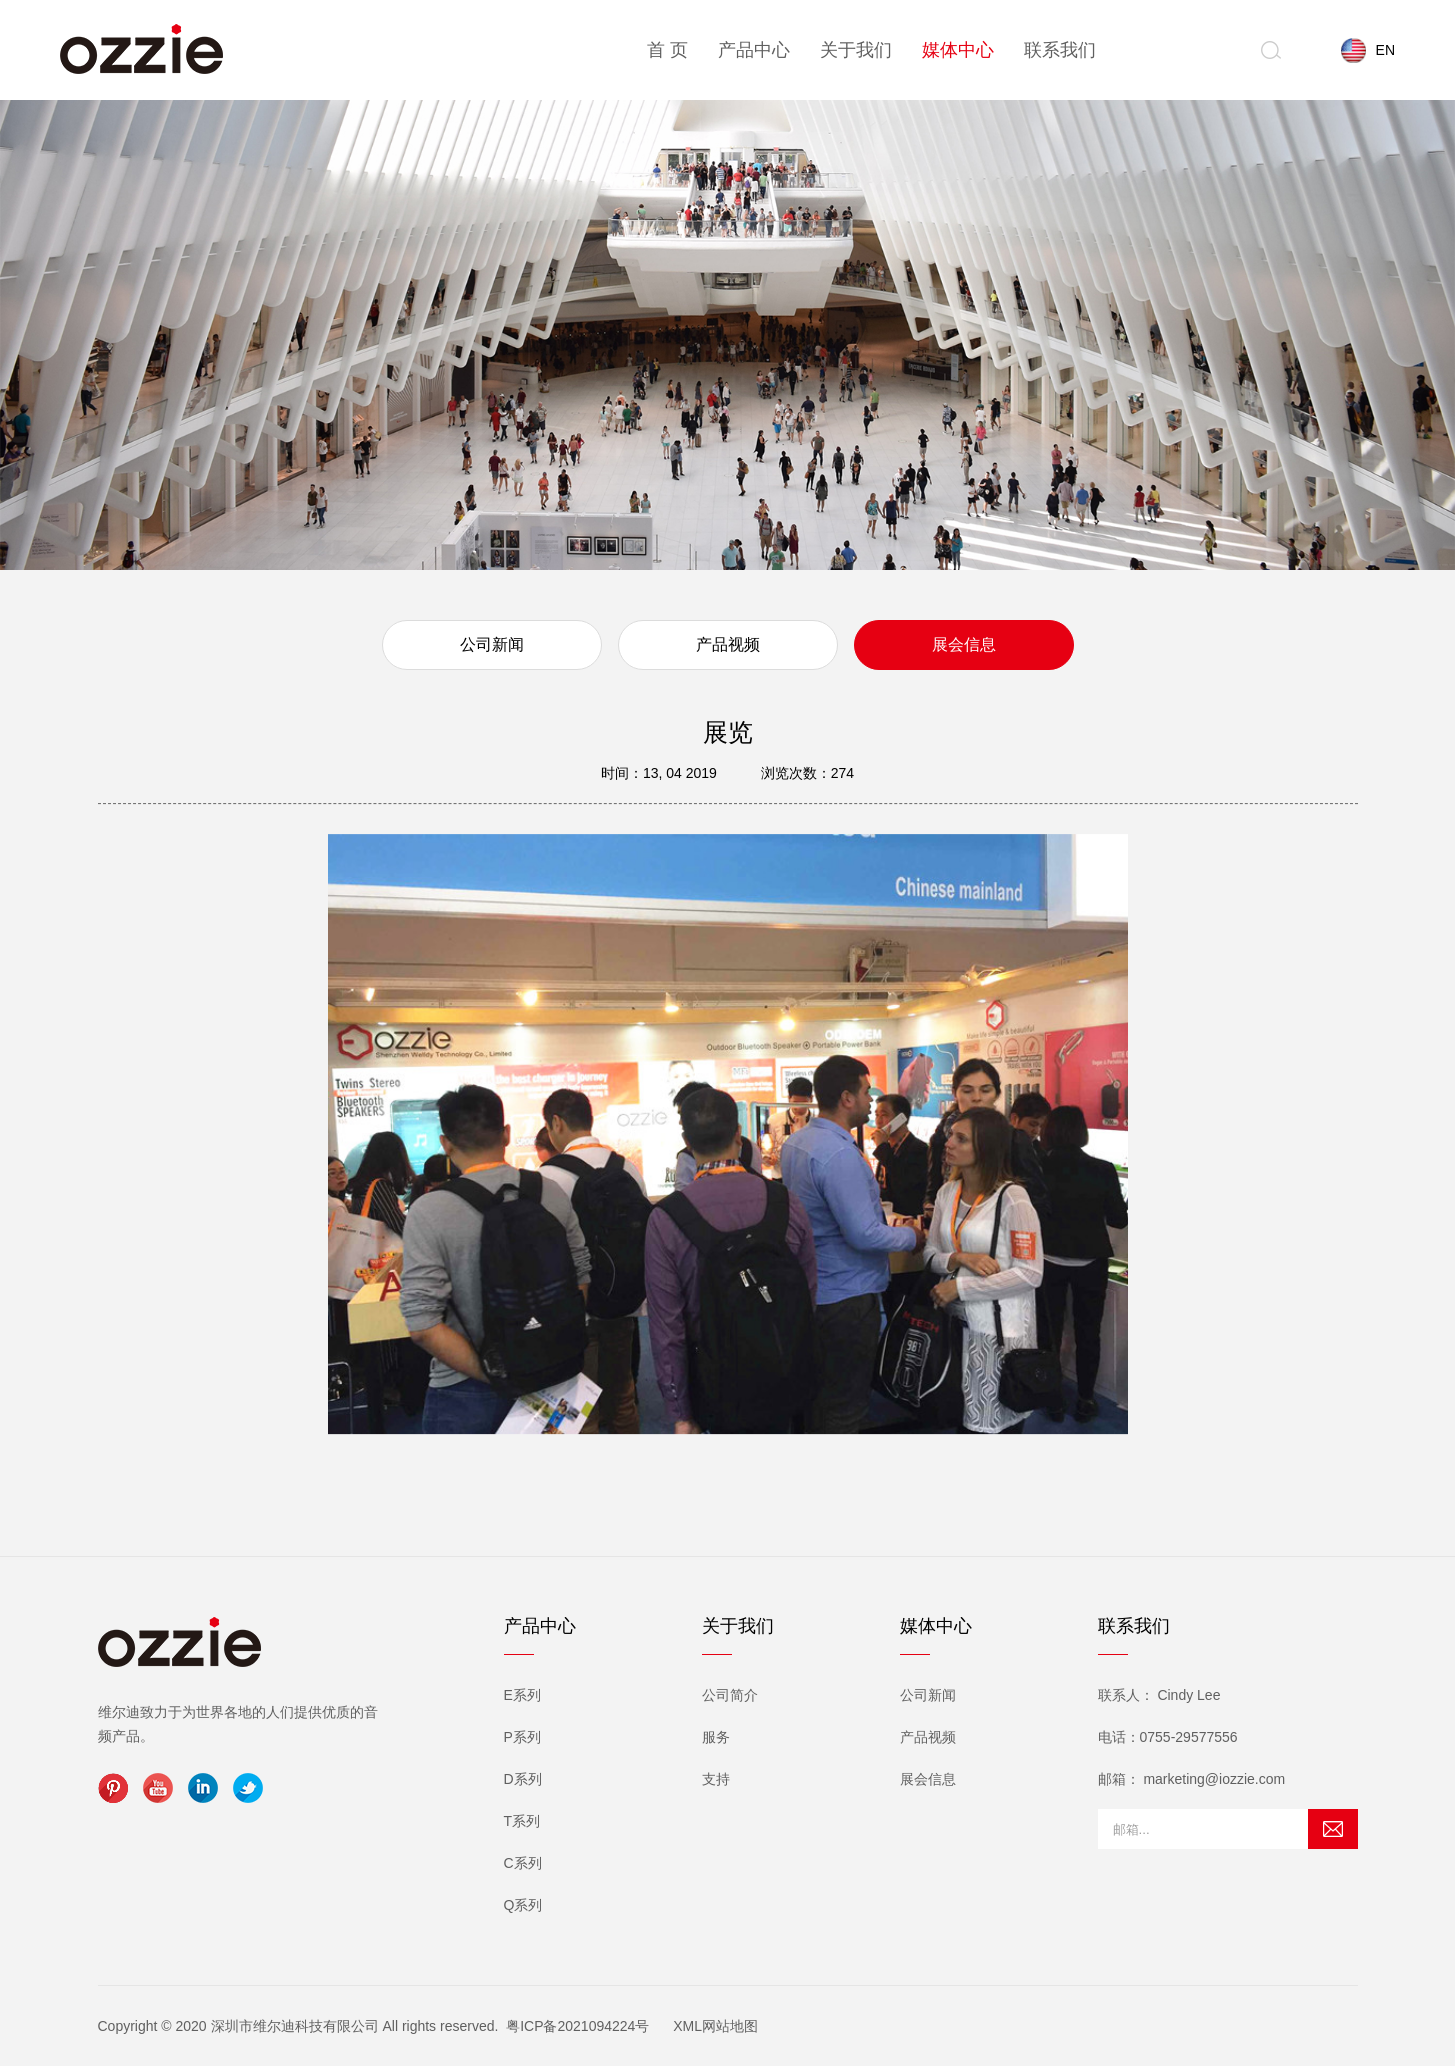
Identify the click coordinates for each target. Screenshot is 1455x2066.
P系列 (522, 1737)
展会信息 (964, 644)
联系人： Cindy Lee (1159, 1695)
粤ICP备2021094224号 (577, 2026)
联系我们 (1060, 50)
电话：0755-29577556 (1168, 1737)
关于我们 (856, 50)
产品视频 (728, 644)
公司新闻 (492, 644)
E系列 (522, 1695)
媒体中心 (958, 50)
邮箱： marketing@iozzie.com (1192, 1779)
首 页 (667, 50)
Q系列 (523, 1905)
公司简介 (730, 1695)
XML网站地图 (715, 2026)
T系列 (522, 1821)
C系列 (523, 1863)
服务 (716, 1737)
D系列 (523, 1779)
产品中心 (754, 50)
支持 (716, 1779)
